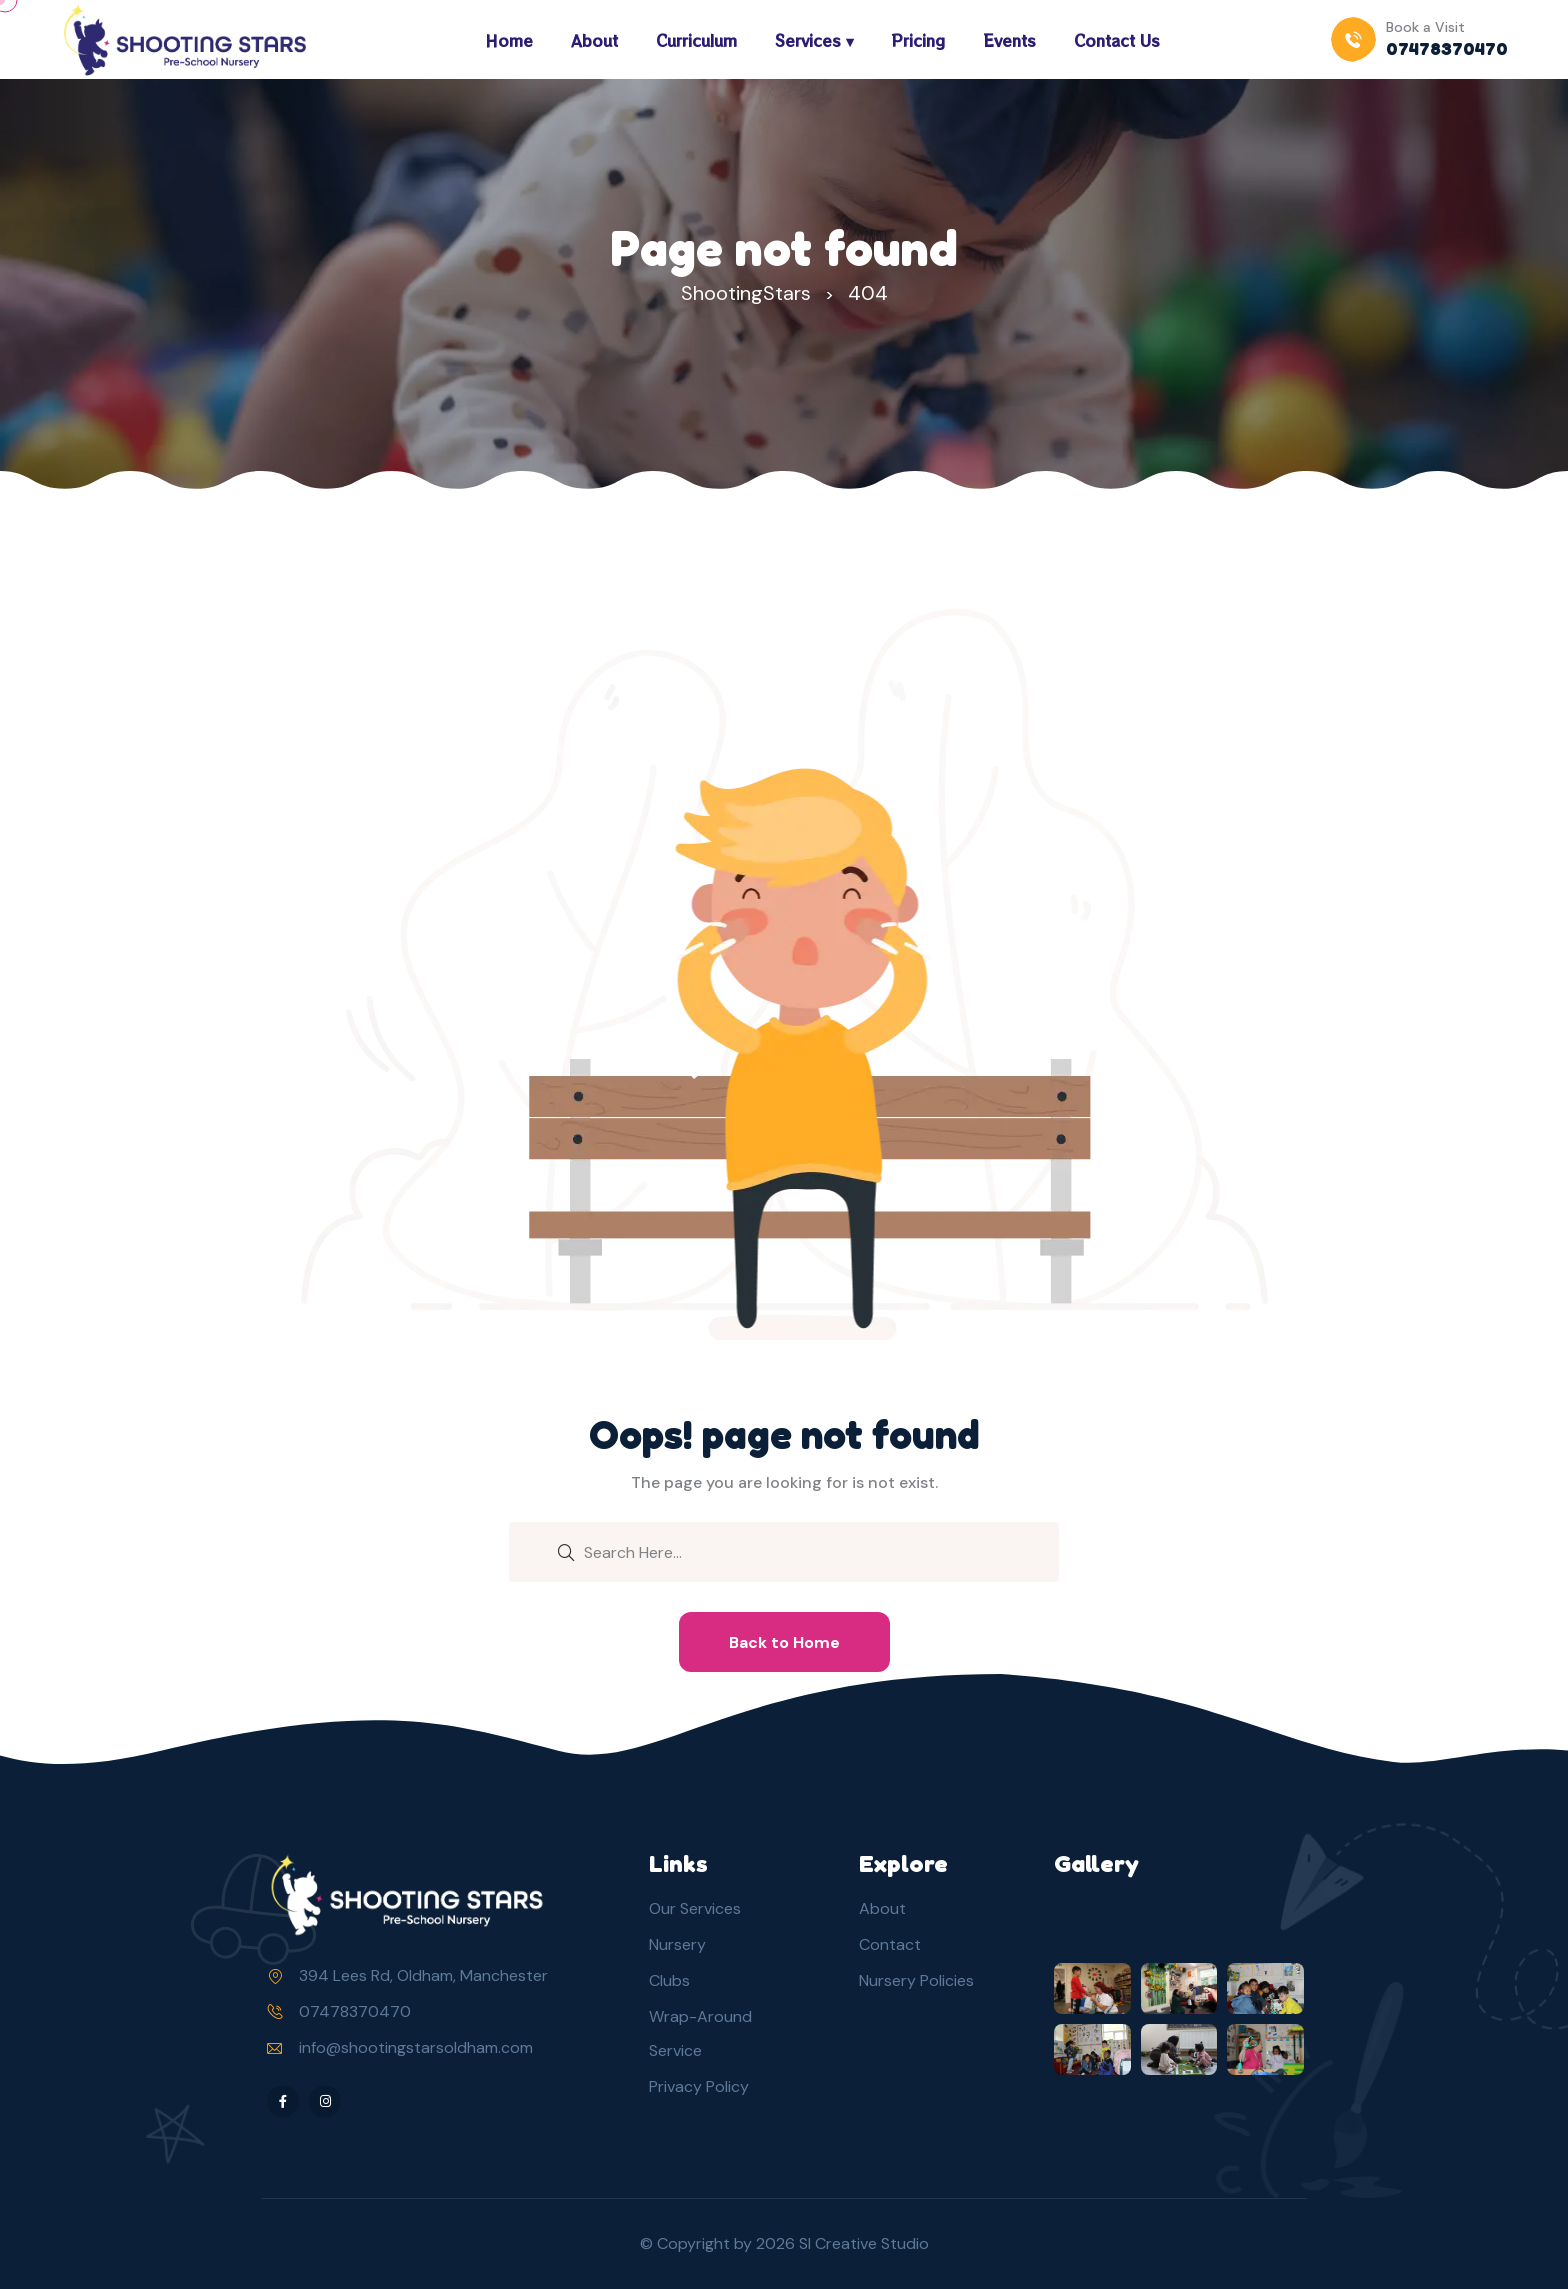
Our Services (695, 1908)
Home (509, 40)
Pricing (918, 40)
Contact (890, 1944)
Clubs (669, 1980)
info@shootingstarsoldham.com (416, 2047)
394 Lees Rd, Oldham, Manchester (423, 1975)
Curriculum (696, 40)
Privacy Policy (699, 2086)
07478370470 (355, 2011)
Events (1009, 40)
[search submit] (566, 1551)
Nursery (677, 1944)
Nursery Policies (916, 1980)
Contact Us (1117, 40)
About (594, 40)
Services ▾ (814, 40)
